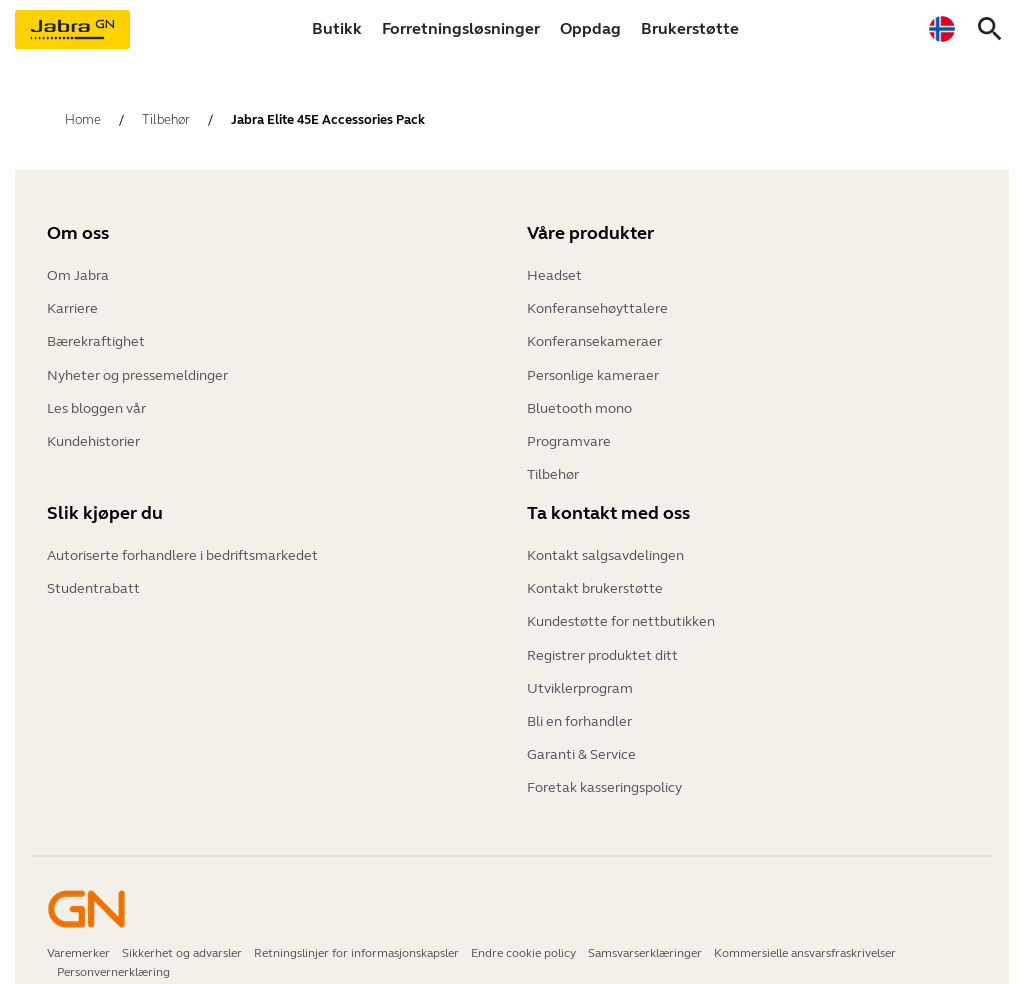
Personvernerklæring (113, 947)
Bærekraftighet (96, 334)
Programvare (569, 424)
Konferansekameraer (594, 334)
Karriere (72, 304)
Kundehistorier (93, 424)
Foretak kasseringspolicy (604, 764)
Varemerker (78, 928)
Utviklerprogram (580, 674)
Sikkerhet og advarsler (182, 928)
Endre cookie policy (523, 928)
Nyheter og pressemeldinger (137, 364)
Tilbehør (553, 454)
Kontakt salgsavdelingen (605, 554)
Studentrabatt (93, 584)
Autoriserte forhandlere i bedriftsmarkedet (182, 554)
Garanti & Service (581, 734)
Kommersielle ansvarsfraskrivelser (805, 928)
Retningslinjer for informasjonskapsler (356, 928)
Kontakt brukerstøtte (595, 584)
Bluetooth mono (579, 394)
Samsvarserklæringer (645, 928)
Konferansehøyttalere (597, 304)
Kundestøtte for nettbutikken (621, 614)
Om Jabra (78, 274)
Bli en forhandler (579, 704)
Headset (554, 274)
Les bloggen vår (96, 394)
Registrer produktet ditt (602, 644)
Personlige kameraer (593, 364)
